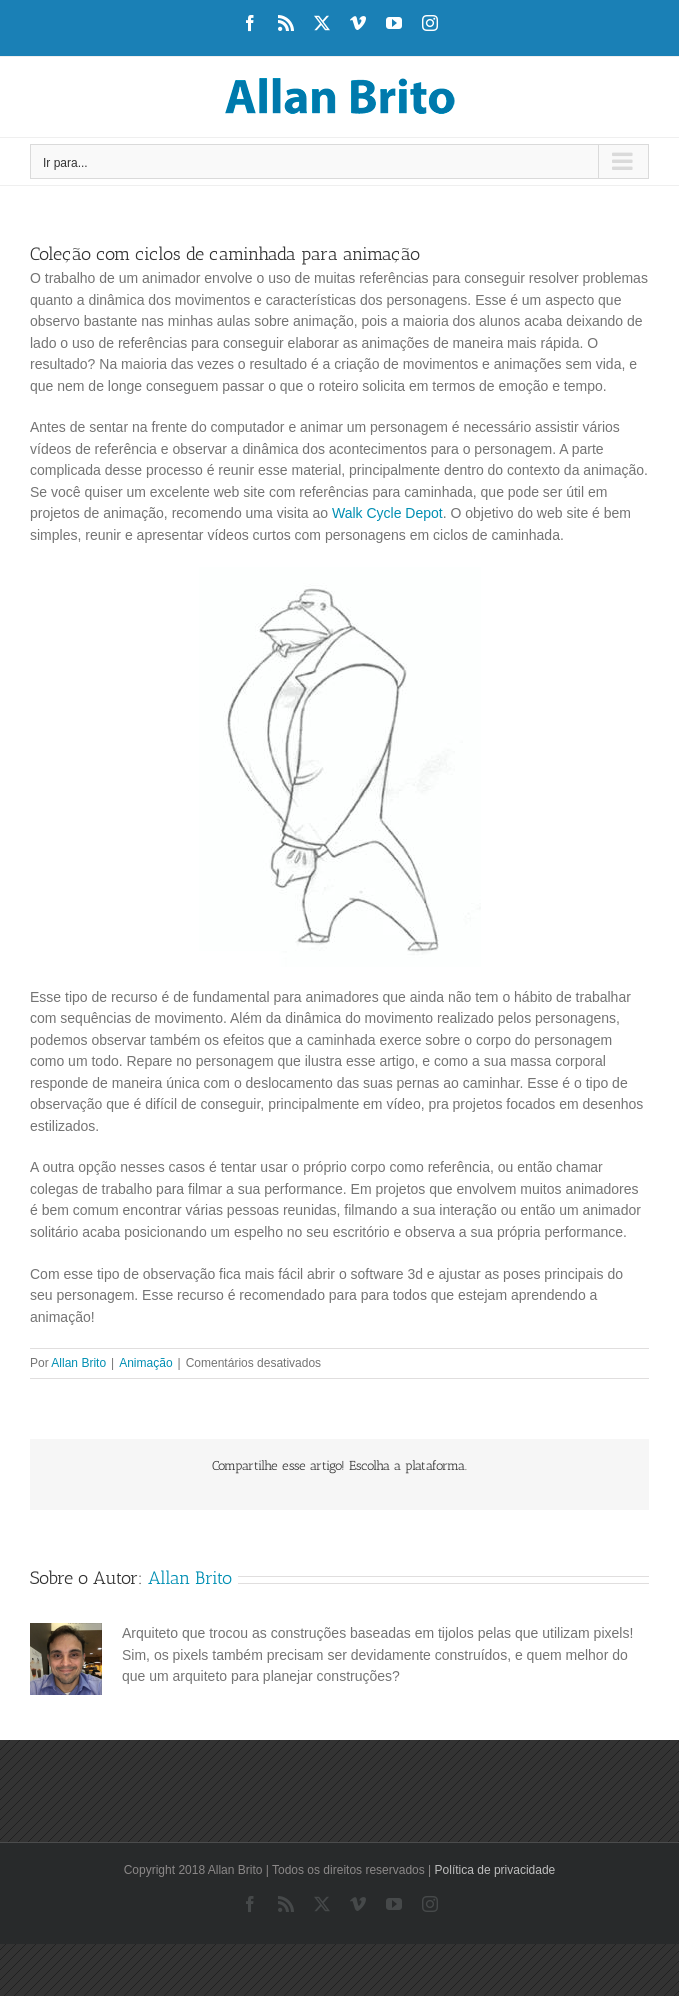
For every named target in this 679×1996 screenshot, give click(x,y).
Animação (145, 1363)
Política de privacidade (495, 1870)
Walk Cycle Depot (387, 513)
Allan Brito (78, 1363)
